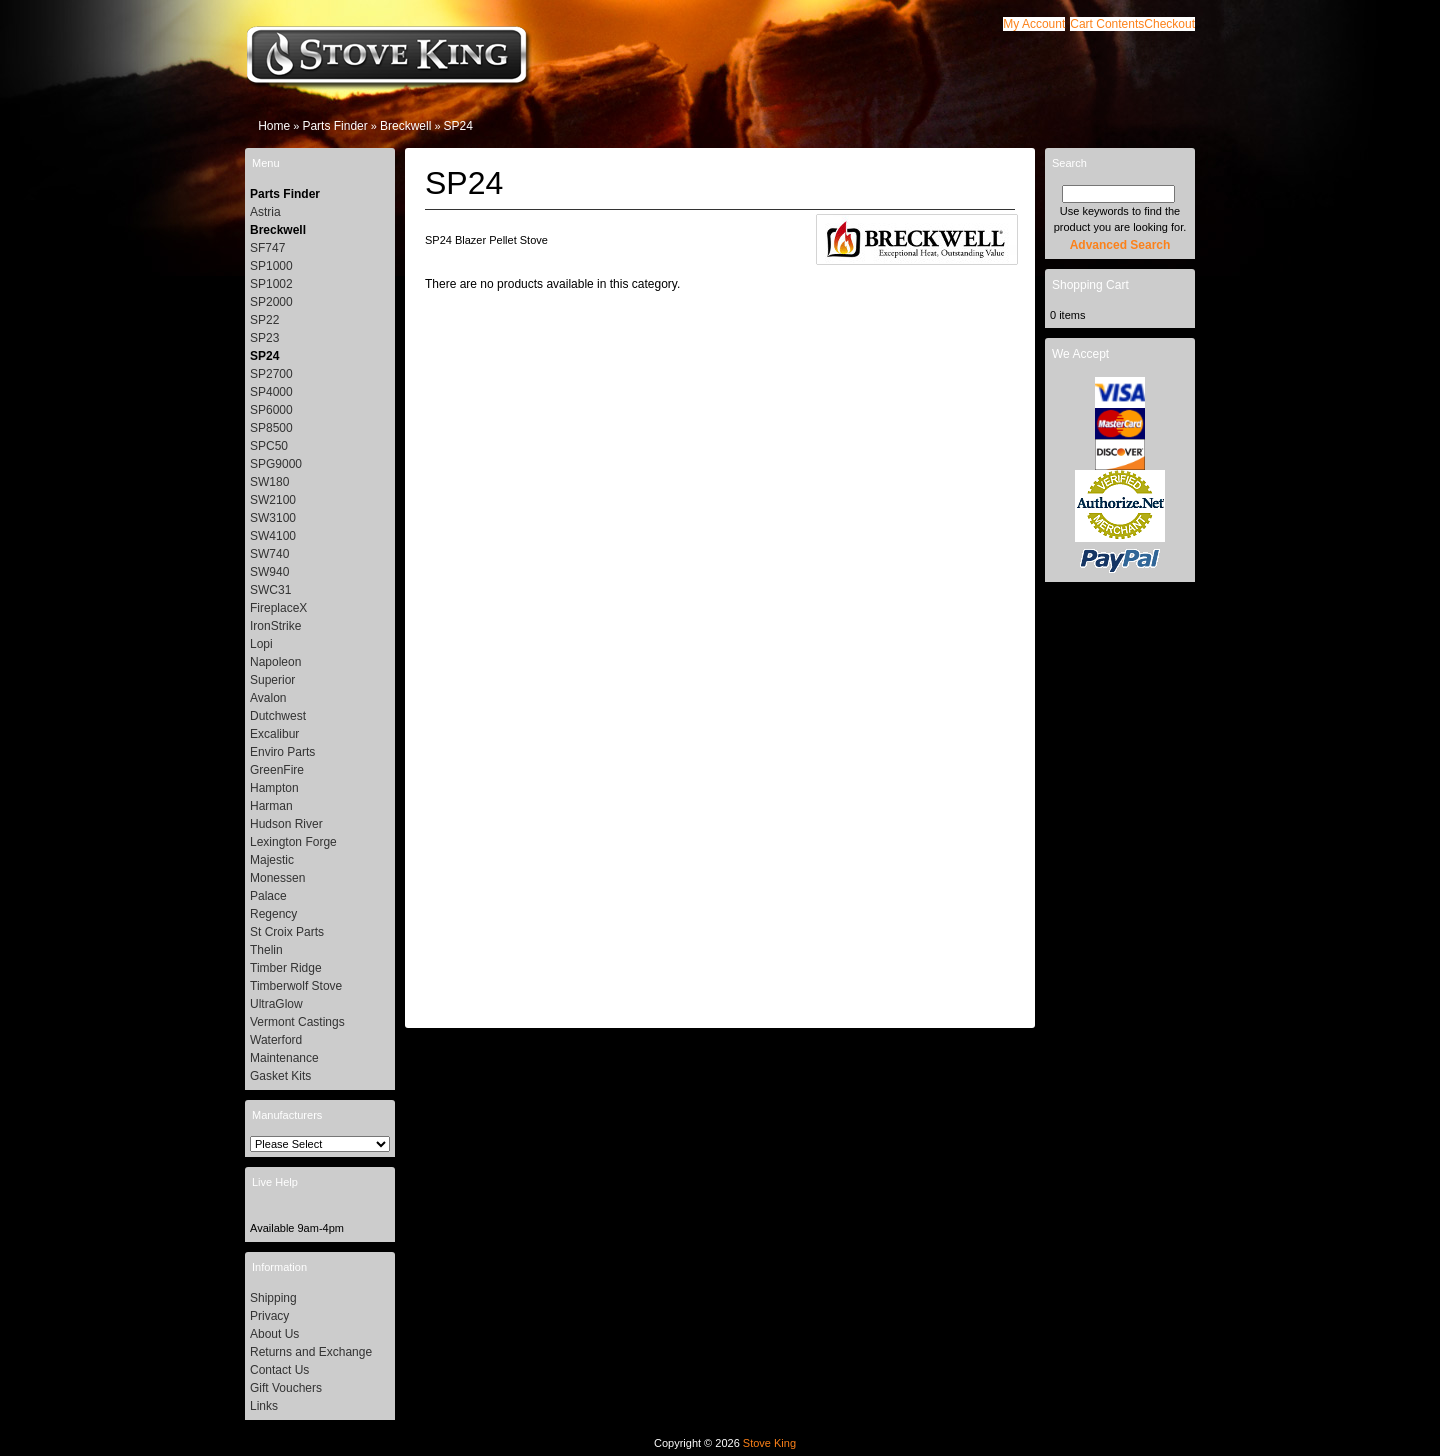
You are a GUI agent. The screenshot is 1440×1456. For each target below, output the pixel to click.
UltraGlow (276, 1004)
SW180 (269, 482)
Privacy (269, 1316)
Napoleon (275, 662)
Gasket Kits (280, 1076)
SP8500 (271, 428)
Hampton (274, 788)
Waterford (276, 1040)
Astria (265, 212)
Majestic (272, 860)
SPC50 (269, 446)
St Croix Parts (287, 932)
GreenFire (277, 770)
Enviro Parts (282, 752)
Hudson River (286, 824)
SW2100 (273, 500)
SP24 (458, 126)
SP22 (264, 320)
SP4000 (271, 392)
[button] (1107, 24)
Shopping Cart (1090, 285)
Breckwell (405, 126)
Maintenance (284, 1058)
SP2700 (271, 374)
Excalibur (274, 734)
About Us (274, 1334)
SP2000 (271, 302)
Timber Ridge (286, 968)
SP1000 (271, 266)
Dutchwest (278, 716)
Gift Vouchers (286, 1388)
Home (274, 126)
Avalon (268, 698)
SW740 (269, 554)
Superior (272, 680)
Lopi (261, 644)
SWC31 (270, 590)
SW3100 (273, 518)
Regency (273, 914)
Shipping (273, 1298)
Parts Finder (334, 126)
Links (264, 1406)
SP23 (264, 338)
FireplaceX (278, 608)
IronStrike (275, 626)
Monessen (277, 878)
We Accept (1080, 354)
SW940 (269, 572)
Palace (268, 896)
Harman (271, 806)
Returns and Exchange (311, 1352)
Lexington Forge (293, 842)
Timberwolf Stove (296, 986)
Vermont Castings (297, 1022)
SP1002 (271, 284)
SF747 (267, 248)
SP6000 (271, 410)
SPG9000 (276, 464)
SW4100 (273, 536)
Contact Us (279, 1370)
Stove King (769, 1443)
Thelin (266, 950)
